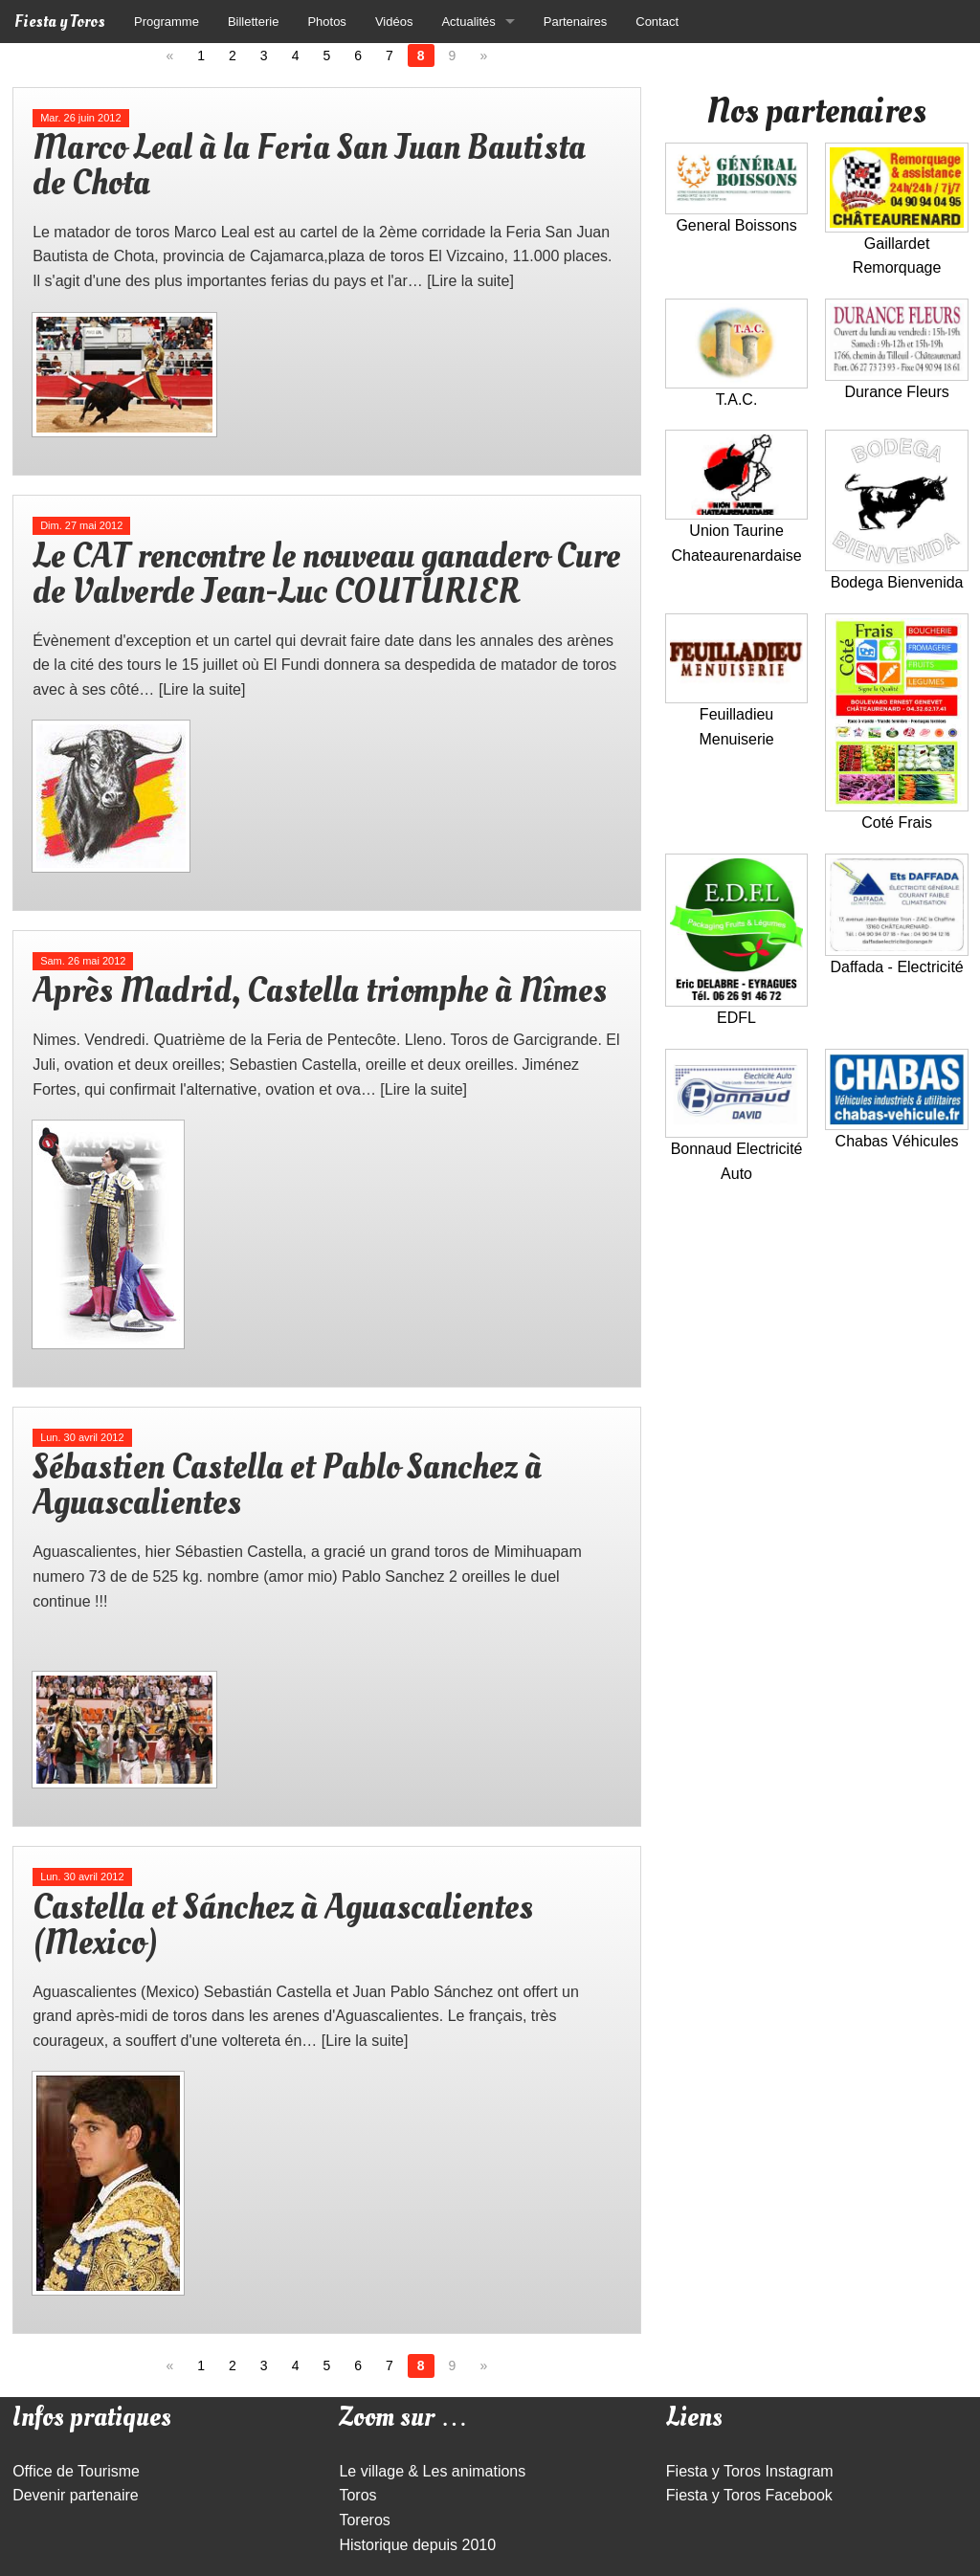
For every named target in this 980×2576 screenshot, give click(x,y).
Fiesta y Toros (59, 22)
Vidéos (394, 21)
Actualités (468, 21)
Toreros (364, 2520)
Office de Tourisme (76, 2471)
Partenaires (575, 21)
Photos (326, 21)
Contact (657, 21)
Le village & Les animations (432, 2471)
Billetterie (253, 21)
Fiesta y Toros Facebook (749, 2495)
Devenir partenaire (75, 2495)
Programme (166, 21)
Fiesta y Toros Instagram (750, 2471)
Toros (357, 2495)
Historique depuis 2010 (417, 2545)
